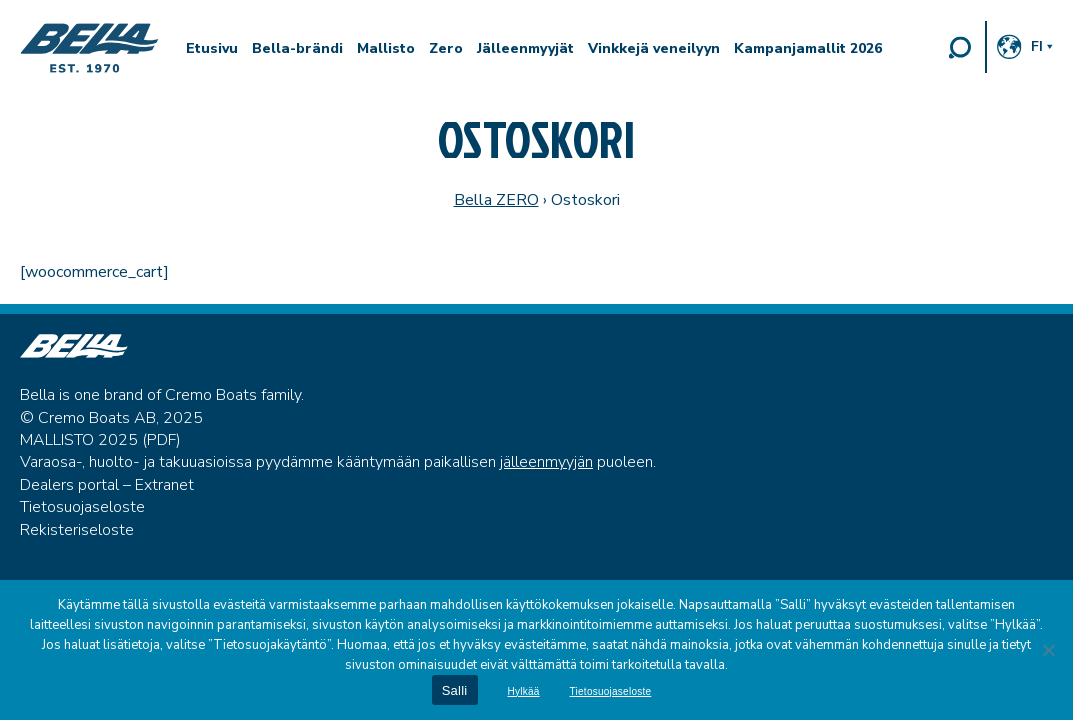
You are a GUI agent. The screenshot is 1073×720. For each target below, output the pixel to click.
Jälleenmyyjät (525, 49)
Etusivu (212, 49)
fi (1037, 47)
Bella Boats (90, 48)
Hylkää (524, 692)
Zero (446, 49)
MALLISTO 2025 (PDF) (100, 440)
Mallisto (386, 49)
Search (960, 47)
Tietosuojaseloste (82, 507)
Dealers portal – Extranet (107, 485)
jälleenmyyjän (546, 462)
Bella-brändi (297, 49)
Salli (455, 690)
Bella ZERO (496, 200)
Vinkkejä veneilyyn (654, 49)
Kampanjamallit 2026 (808, 49)
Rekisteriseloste (77, 530)
